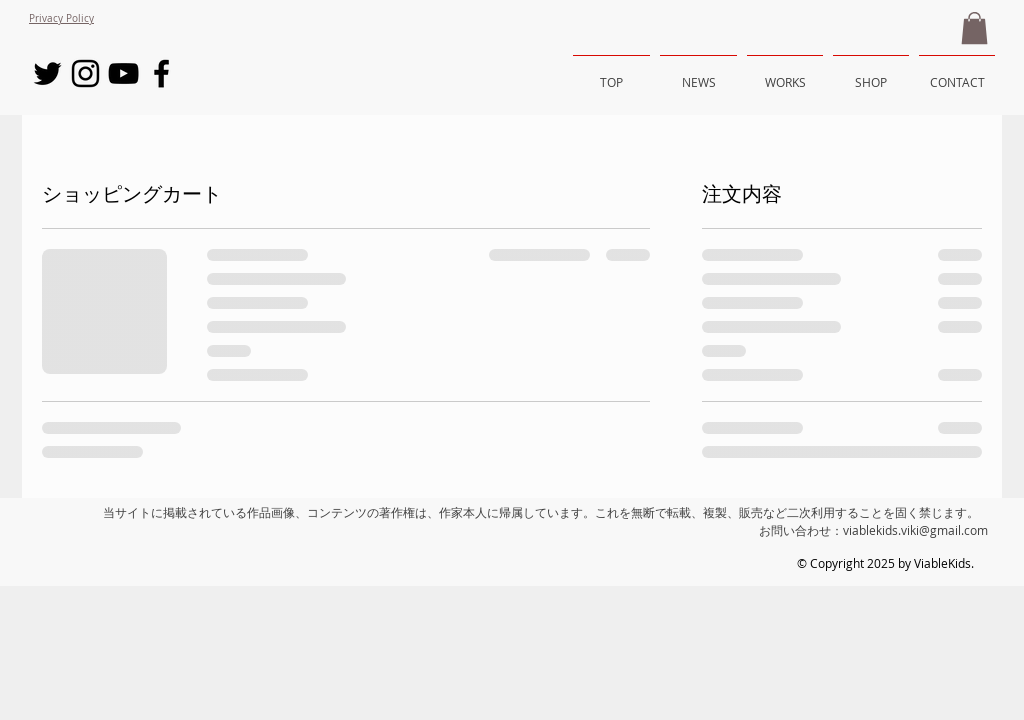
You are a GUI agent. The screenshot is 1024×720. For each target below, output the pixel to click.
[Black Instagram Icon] (85, 73)
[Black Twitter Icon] (47, 73)
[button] (974, 28)
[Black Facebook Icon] (161, 73)
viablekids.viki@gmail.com (915, 530)
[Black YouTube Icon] (123, 73)
